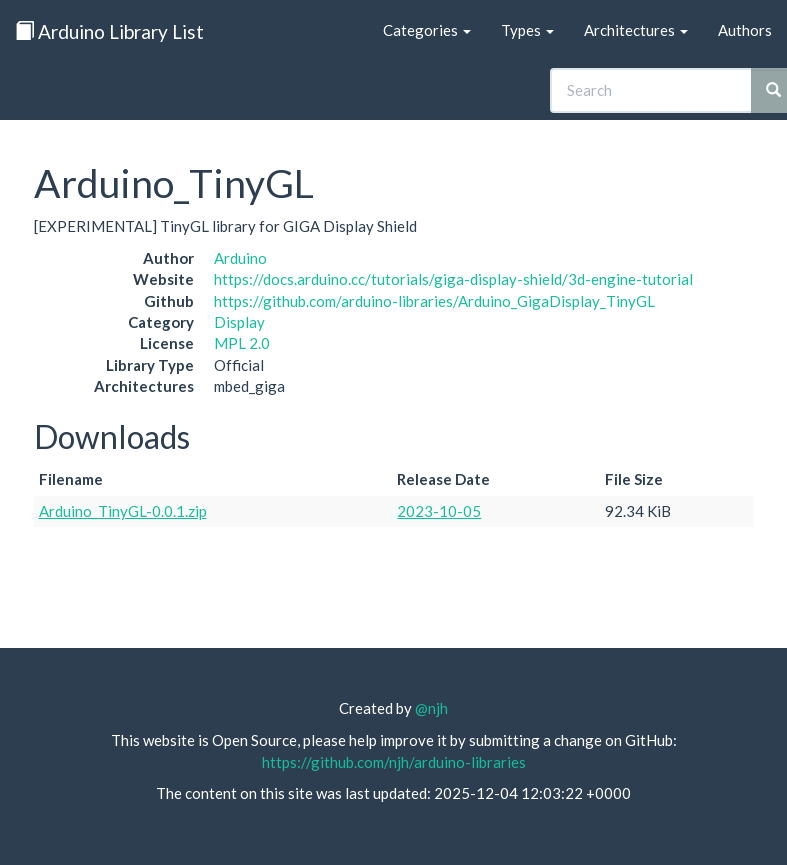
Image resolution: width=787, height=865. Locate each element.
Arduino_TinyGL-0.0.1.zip (123, 511)
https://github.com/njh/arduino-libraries (394, 762)
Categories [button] (427, 30)
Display (239, 322)
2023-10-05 (439, 511)
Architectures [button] (636, 30)
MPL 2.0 (242, 343)
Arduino (240, 258)
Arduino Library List (109, 31)
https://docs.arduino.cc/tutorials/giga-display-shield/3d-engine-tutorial (453, 279)
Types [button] (527, 30)
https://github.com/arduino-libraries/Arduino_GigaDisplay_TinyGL (434, 301)
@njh (431, 708)
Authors (745, 30)
